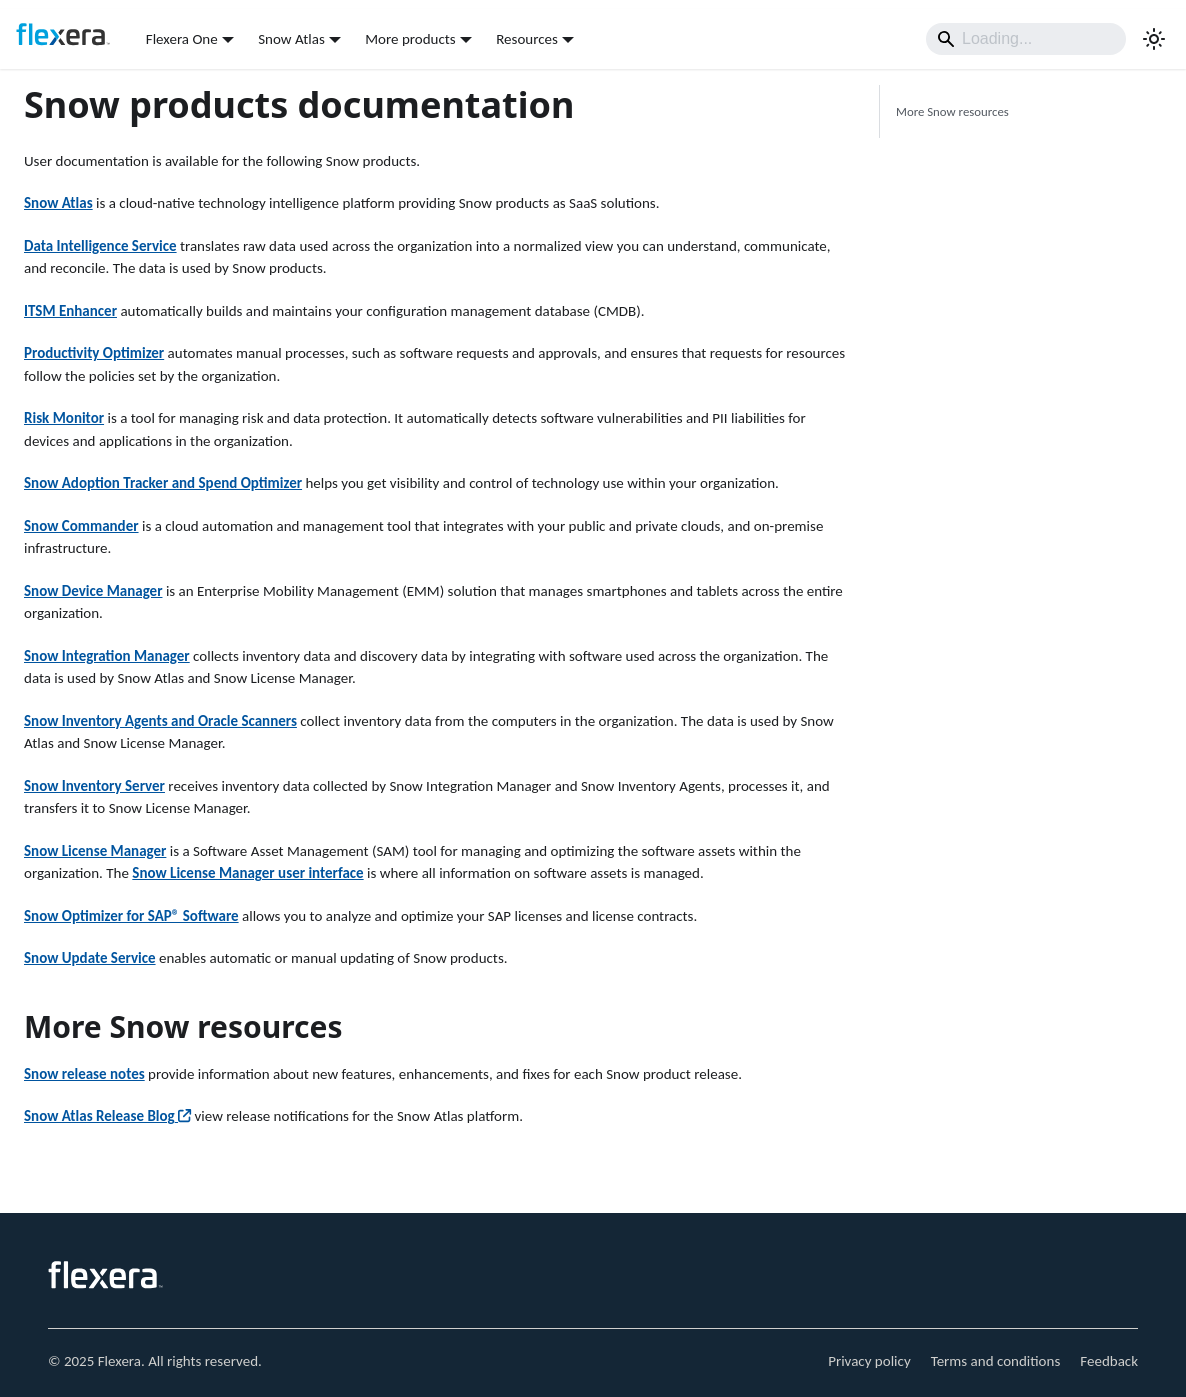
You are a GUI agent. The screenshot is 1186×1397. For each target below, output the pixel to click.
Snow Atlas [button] (291, 39)
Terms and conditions (996, 1361)
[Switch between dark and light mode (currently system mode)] (1154, 39)
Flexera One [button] (182, 39)
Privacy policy (869, 1361)
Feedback (1109, 1361)
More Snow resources (952, 111)
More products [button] (410, 39)
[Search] (1026, 39)
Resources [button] (527, 39)
